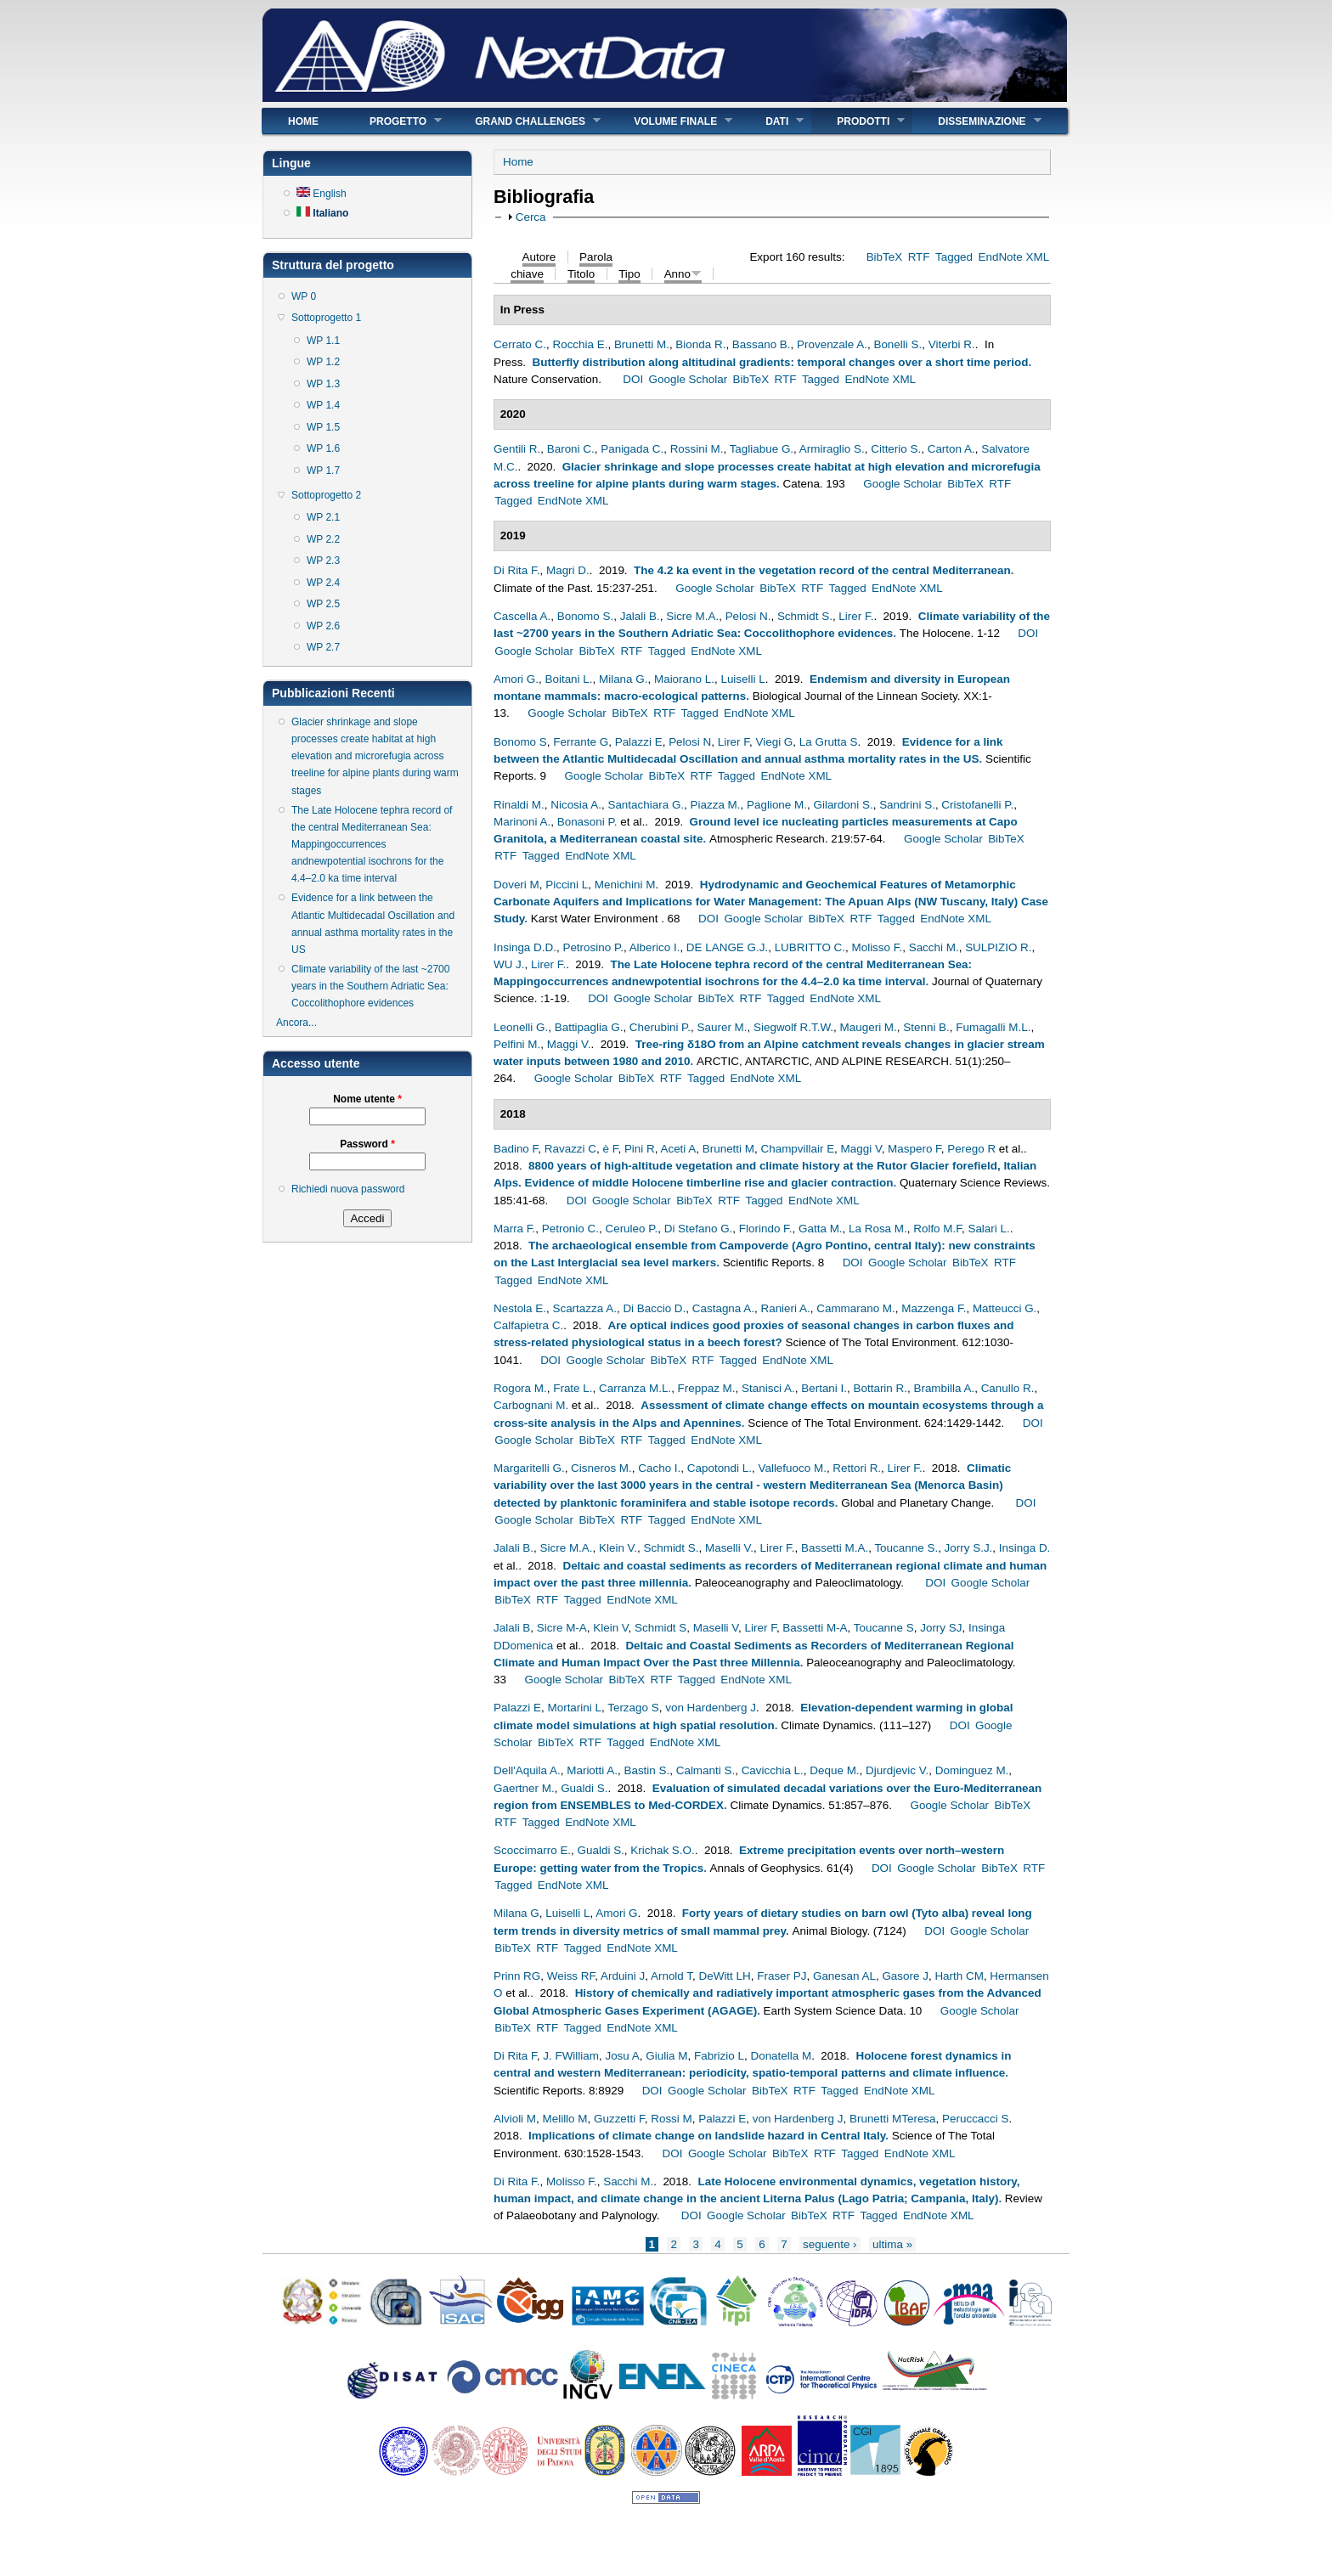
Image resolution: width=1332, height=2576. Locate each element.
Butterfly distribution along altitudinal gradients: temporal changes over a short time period (781, 362)
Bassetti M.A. (834, 1548)
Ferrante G (580, 742)
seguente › (830, 2244)
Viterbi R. (951, 344)
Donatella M (780, 2055)
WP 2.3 (323, 560)
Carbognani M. (531, 1405)
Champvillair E (797, 1148)
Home (303, 121)
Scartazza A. (584, 1308)
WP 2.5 (323, 604)
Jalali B (512, 1627)
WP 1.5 (323, 427)
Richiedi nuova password (347, 1189)
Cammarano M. (855, 1308)
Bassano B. (761, 344)
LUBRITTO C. (810, 947)
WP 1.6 (323, 448)
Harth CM (959, 1976)
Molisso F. (876, 947)
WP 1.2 (323, 362)
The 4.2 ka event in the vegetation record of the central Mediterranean (822, 570)
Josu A (622, 2055)
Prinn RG (517, 1976)
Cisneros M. (601, 1468)
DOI (633, 379)
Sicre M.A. (692, 616)
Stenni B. (926, 1027)
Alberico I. (654, 947)
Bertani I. (824, 1388)
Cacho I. (659, 1468)
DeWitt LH (725, 1976)
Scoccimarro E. (532, 1850)
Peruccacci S (975, 2118)
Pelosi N (690, 742)
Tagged (954, 257)
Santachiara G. (645, 804)
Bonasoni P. (587, 821)
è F (610, 1148)
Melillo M (565, 2118)
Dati (772, 121)
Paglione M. (777, 804)
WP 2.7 (323, 647)
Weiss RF (571, 1976)
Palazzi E (639, 742)
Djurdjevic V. (897, 1770)
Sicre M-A (562, 1627)
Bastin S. (646, 1770)
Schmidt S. (804, 616)
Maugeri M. (868, 1027)
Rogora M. (520, 1388)
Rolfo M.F (937, 1228)
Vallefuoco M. (792, 1468)
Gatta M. (821, 1228)
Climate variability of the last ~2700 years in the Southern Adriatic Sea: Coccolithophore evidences (370, 986)
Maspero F (914, 1148)
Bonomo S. (585, 616)
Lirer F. (855, 616)
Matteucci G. (1004, 1308)
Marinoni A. (522, 821)
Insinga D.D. (525, 947)
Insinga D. (1025, 1548)
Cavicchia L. (773, 1770)
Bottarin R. (880, 1388)
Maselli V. (729, 1548)
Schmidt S (660, 1627)
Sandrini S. (907, 804)
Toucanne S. (906, 1548)
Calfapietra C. (528, 1325)
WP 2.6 (323, 626)
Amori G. (516, 679)
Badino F (516, 1148)
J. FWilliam (571, 2055)
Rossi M (671, 2118)
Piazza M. (716, 804)
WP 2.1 (323, 517)
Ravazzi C (570, 1148)
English (321, 194)
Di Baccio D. (654, 1308)
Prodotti (858, 121)
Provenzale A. (832, 344)
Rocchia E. (579, 344)
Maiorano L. (684, 679)
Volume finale (670, 121)
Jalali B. (640, 616)
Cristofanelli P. (977, 804)
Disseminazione (976, 121)
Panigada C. (632, 448)
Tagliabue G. (761, 448)
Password (367, 1144)
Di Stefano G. (698, 1228)
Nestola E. (520, 1308)
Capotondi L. (719, 1468)
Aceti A (678, 1148)
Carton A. (951, 448)
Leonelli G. (521, 1027)
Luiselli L (742, 679)
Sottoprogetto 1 (326, 318)
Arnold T (671, 1976)
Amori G (616, 1913)
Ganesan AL (844, 1976)
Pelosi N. (748, 616)
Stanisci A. (768, 1388)
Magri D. (568, 570)
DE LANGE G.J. (727, 947)
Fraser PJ (781, 1976)
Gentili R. (517, 448)
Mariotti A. (592, 1770)
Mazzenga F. (933, 1308)
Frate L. (572, 1388)
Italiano (322, 213)
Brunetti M (728, 1148)
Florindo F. (766, 1228)
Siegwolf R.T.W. (793, 1027)
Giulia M (666, 2055)
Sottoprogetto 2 (326, 495)
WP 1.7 (323, 470)
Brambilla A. (943, 1388)
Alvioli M (515, 2118)
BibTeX (884, 257)
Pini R (639, 1148)
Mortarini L (574, 1707)
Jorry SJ (941, 1627)
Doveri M (516, 884)
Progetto (393, 121)
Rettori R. (856, 1468)
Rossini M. (697, 448)
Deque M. (834, 1770)
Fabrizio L (719, 2055)
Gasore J (905, 1976)
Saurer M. (722, 1027)
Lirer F (733, 742)
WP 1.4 (323, 405)
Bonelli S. (897, 344)
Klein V (610, 1627)
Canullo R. (1008, 1388)
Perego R (971, 1148)
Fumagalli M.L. (993, 1027)
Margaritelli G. (529, 1468)
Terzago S (633, 1707)
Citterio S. (896, 448)
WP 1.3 (323, 384)
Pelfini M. (517, 1044)
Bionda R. (700, 344)
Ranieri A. (785, 1308)
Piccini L (566, 884)
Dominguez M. (972, 1770)
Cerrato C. (520, 344)
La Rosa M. (878, 1228)
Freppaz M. (707, 1388)
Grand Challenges (525, 121)
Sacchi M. (934, 947)
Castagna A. (723, 1308)
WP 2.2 (323, 539)
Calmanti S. (705, 1770)
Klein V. (618, 1548)
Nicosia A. (575, 804)
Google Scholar (688, 379)
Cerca (531, 217)
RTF (919, 257)
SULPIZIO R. (998, 947)
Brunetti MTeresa (892, 2118)
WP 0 (303, 296)
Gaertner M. (524, 1788)
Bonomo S (520, 742)
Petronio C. (570, 1228)
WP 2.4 (323, 583)
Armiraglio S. (832, 448)
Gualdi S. (584, 1788)
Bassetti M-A (814, 1627)
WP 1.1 (323, 341)
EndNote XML (1013, 257)
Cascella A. (522, 616)
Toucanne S (884, 1627)
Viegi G (774, 742)
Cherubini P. (660, 1027)
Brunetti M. (641, 344)
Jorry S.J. (969, 1548)
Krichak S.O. (662, 1850)
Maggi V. (569, 1044)
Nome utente (367, 1099)
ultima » (892, 2244)
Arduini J (623, 1976)
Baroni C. (571, 448)
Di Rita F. (517, 570)
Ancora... (296, 1023)
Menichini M (625, 884)
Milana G (516, 1913)
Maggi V (861, 1148)
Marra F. (514, 1228)
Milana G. (623, 679)
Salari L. (988, 1228)
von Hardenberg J (710, 1707)
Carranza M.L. (635, 1388)
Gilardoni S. (842, 804)
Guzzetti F (619, 2118)
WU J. (509, 964)
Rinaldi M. (519, 804)
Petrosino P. (592, 947)
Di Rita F (515, 2055)
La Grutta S (828, 742)
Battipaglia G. (589, 1027)
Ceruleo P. (631, 1228)
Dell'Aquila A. (527, 1770)
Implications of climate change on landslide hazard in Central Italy (706, 2135)
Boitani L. (568, 679)
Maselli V (715, 1627)
